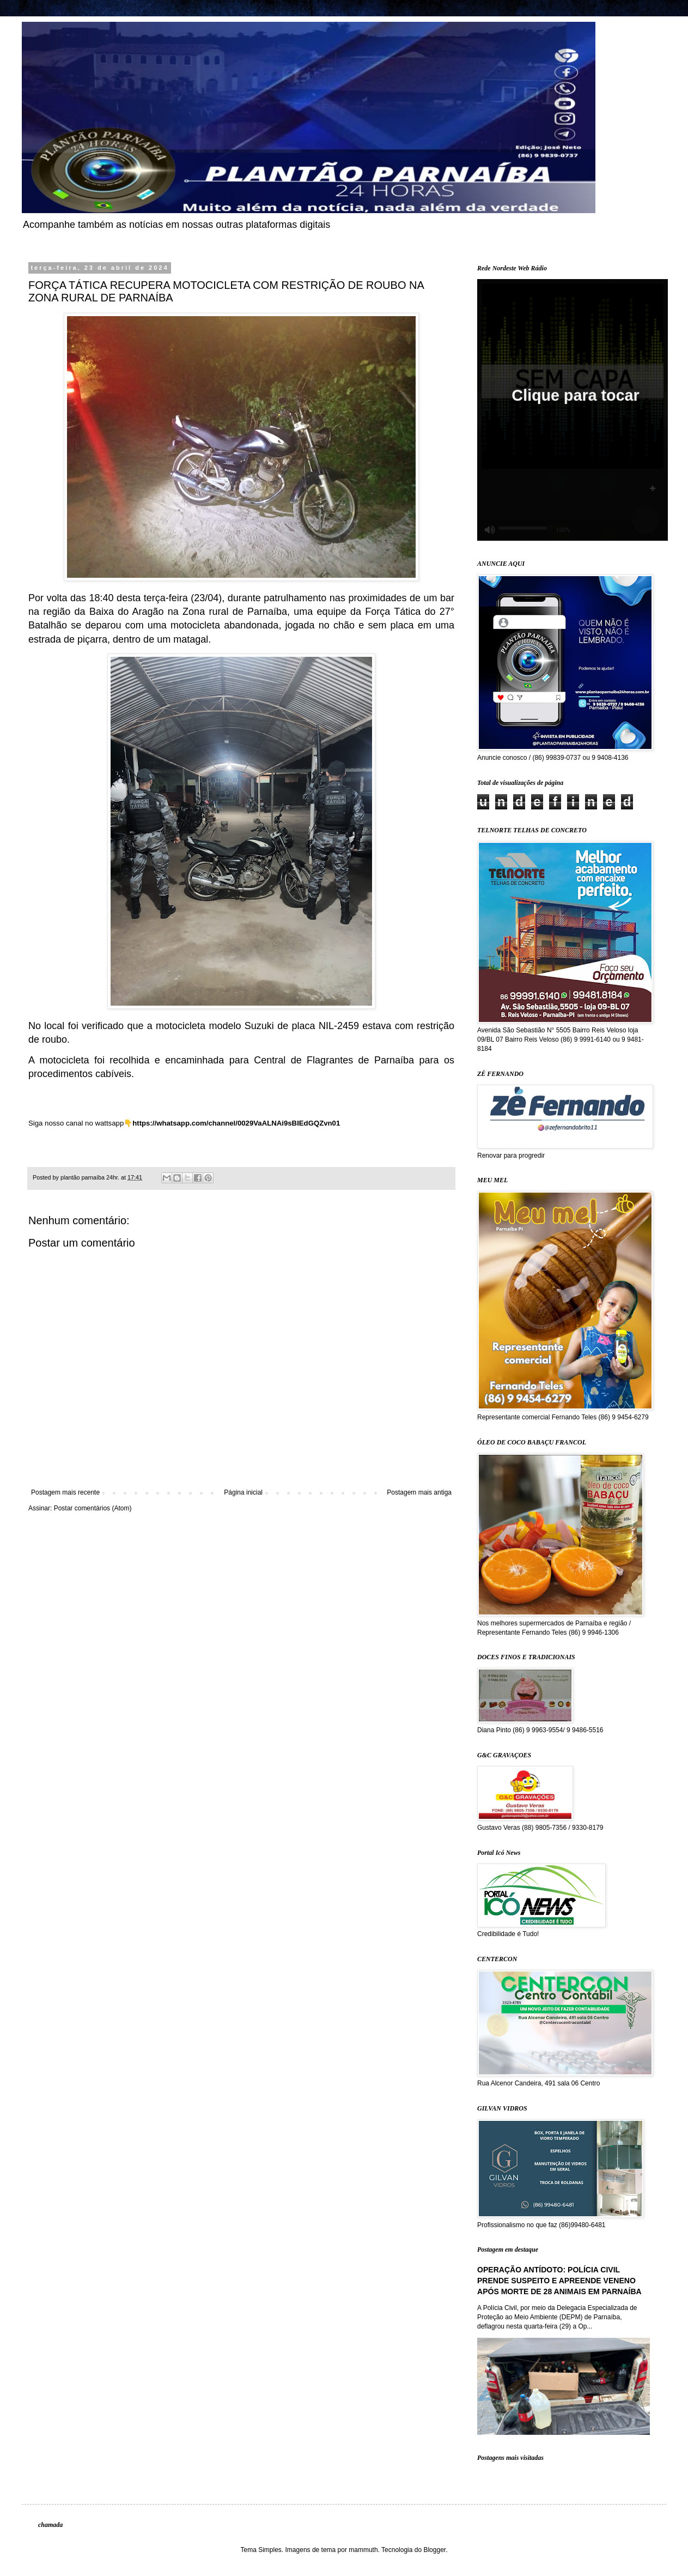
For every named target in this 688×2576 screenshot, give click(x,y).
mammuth (363, 2550)
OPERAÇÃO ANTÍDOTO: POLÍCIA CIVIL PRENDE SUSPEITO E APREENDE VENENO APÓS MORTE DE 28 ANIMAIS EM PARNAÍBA (559, 2280)
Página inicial (243, 1492)
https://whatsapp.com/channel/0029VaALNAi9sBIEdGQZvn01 (236, 1123)
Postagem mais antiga (419, 1492)
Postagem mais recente (65, 1492)
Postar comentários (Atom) (93, 1508)
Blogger (434, 2550)
